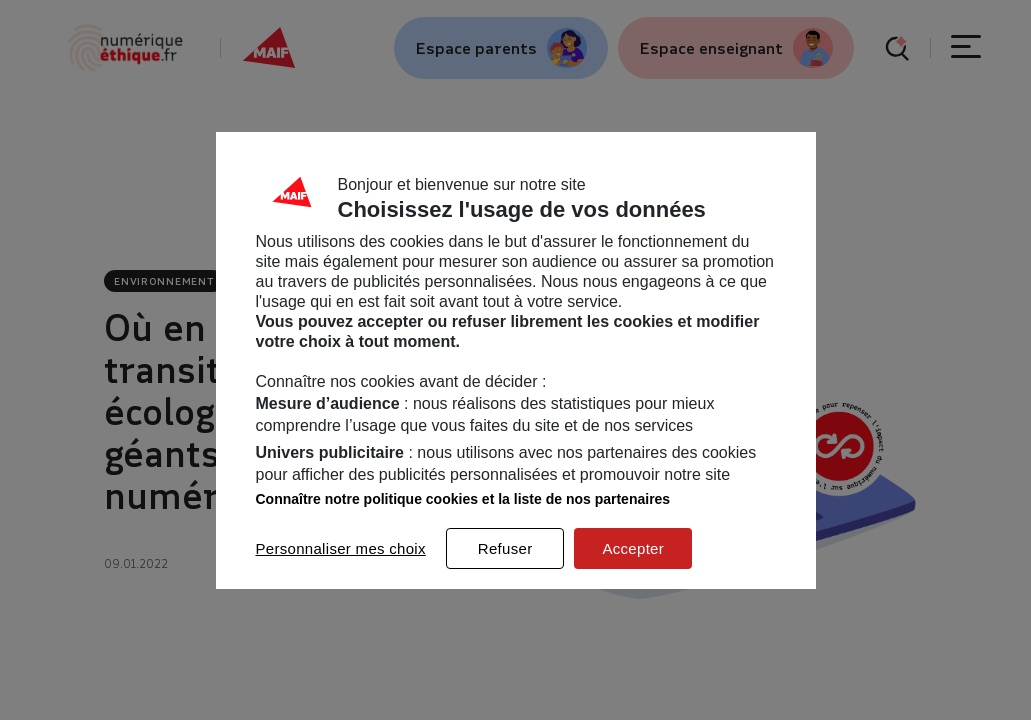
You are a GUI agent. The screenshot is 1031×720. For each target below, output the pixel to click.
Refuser (505, 548)
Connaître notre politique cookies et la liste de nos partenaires (463, 499)
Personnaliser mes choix (341, 548)
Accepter (633, 548)
